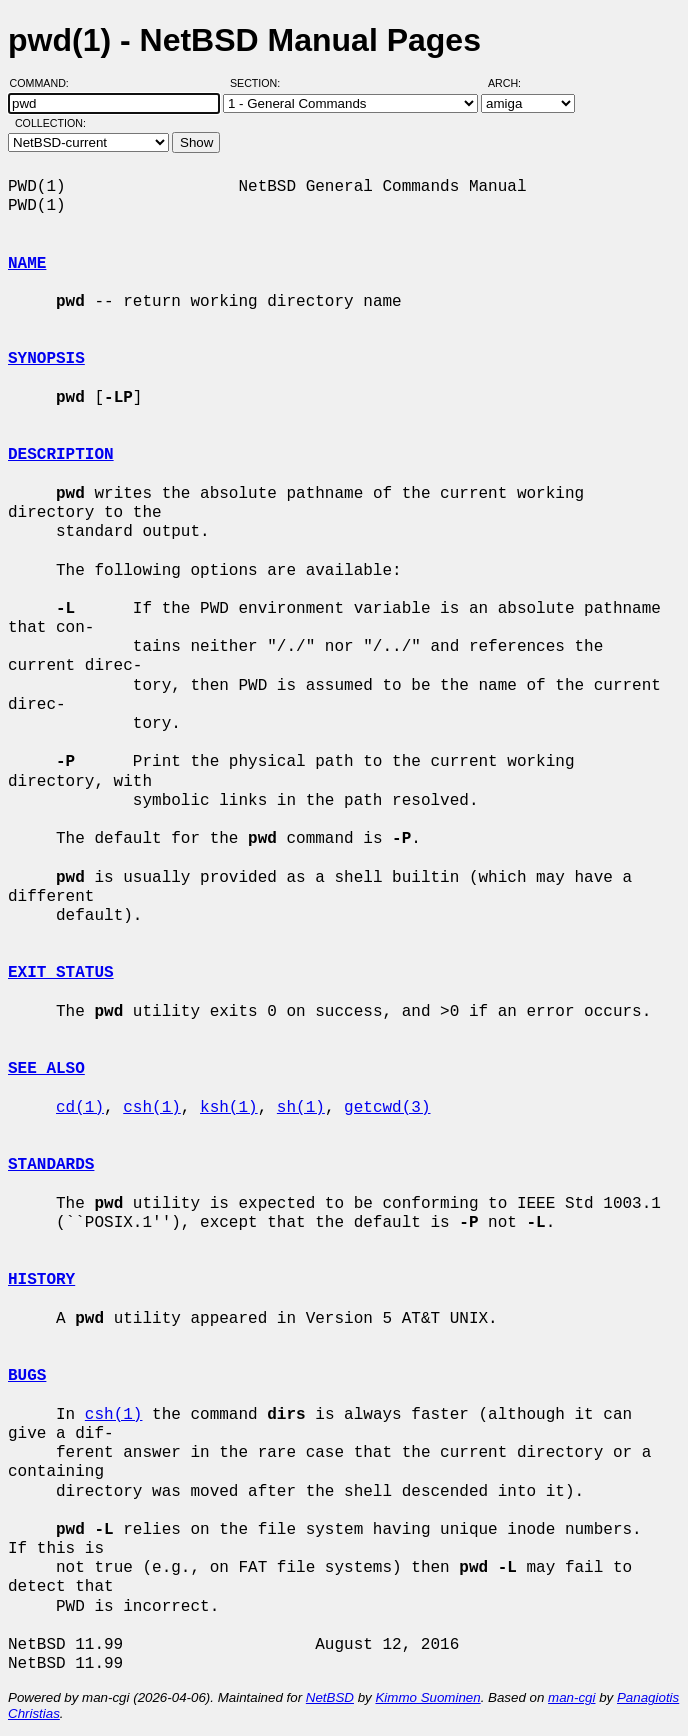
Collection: (50, 123)
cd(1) (80, 1108)
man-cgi (571, 1697)
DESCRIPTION (61, 455)
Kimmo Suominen (427, 1697)
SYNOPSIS (46, 359)
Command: (45, 83)
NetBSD (330, 1697)
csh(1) (152, 1108)
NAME (27, 264)
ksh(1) (229, 1108)
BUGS (27, 1376)
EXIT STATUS (61, 973)
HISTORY (41, 1280)
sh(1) (301, 1108)
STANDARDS (51, 1165)
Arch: (513, 83)
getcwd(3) (387, 1108)
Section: (259, 83)
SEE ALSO (46, 1069)
